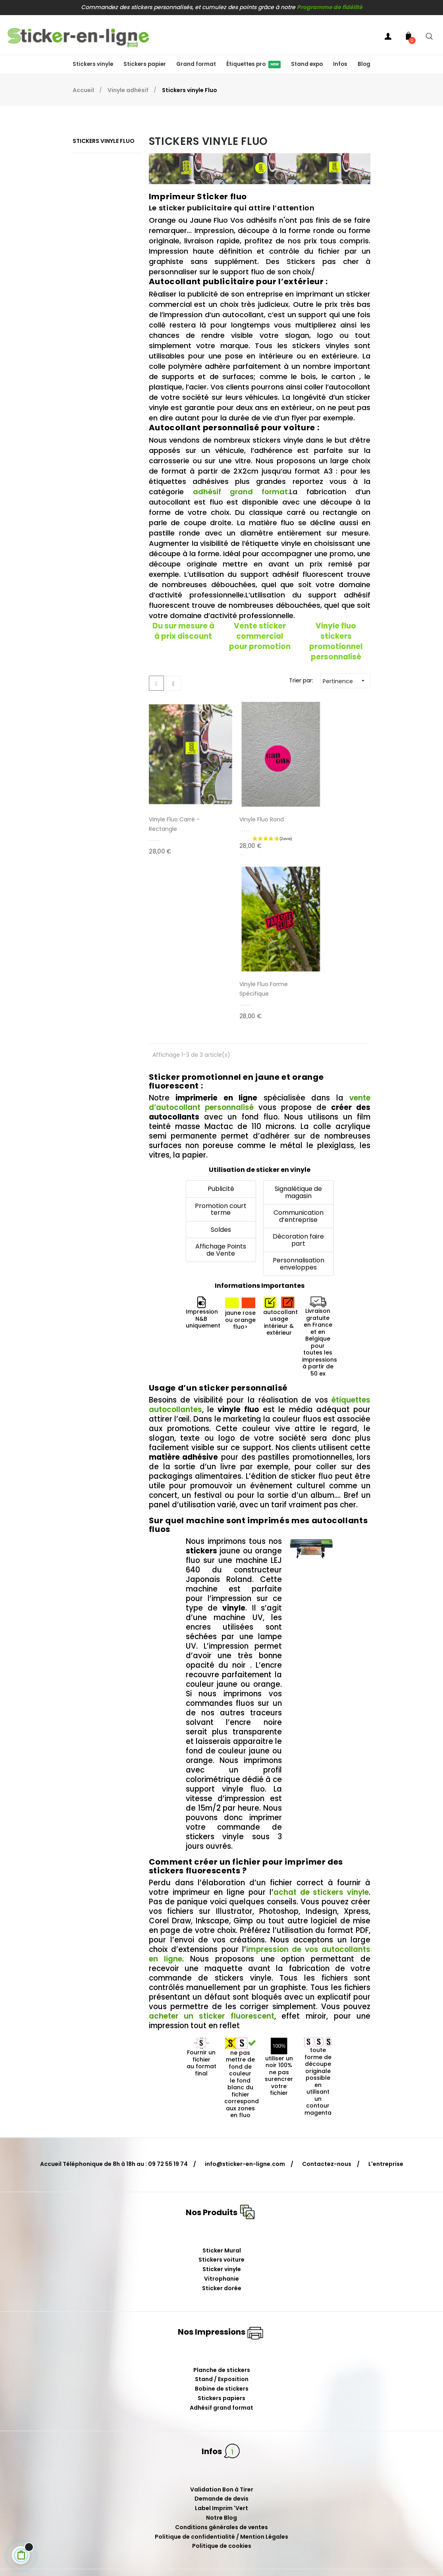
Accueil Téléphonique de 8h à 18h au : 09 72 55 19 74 (114, 1981)
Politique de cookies (221, 2363)
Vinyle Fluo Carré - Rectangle (174, 806)
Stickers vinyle (93, 64)
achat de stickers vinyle (321, 1709)
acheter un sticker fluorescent (211, 1833)
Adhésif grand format (221, 2225)
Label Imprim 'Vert (221, 2325)
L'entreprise (385, 1981)
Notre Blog (221, 2335)
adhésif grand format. (241, 492)
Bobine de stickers (221, 2206)
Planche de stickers (221, 2187)
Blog (364, 64)
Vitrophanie (221, 2096)
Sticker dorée (221, 2106)
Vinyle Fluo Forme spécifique (325, 806)
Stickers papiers (221, 2216)
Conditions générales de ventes (221, 2345)
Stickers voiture (221, 2077)
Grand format (196, 64)
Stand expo (307, 64)
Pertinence (346, 681)
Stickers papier (144, 64)
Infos (340, 64)
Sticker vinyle (221, 2086)
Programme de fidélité (329, 7)
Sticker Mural (221, 2067)
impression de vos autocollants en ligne (259, 1771)
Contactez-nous (326, 1981)
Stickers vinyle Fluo (104, 141)
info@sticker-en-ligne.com (245, 1981)
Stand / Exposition (221, 2196)
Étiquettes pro (253, 64)
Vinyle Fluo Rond (247, 801)
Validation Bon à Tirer (221, 2306)
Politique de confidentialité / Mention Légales (221, 2354)
